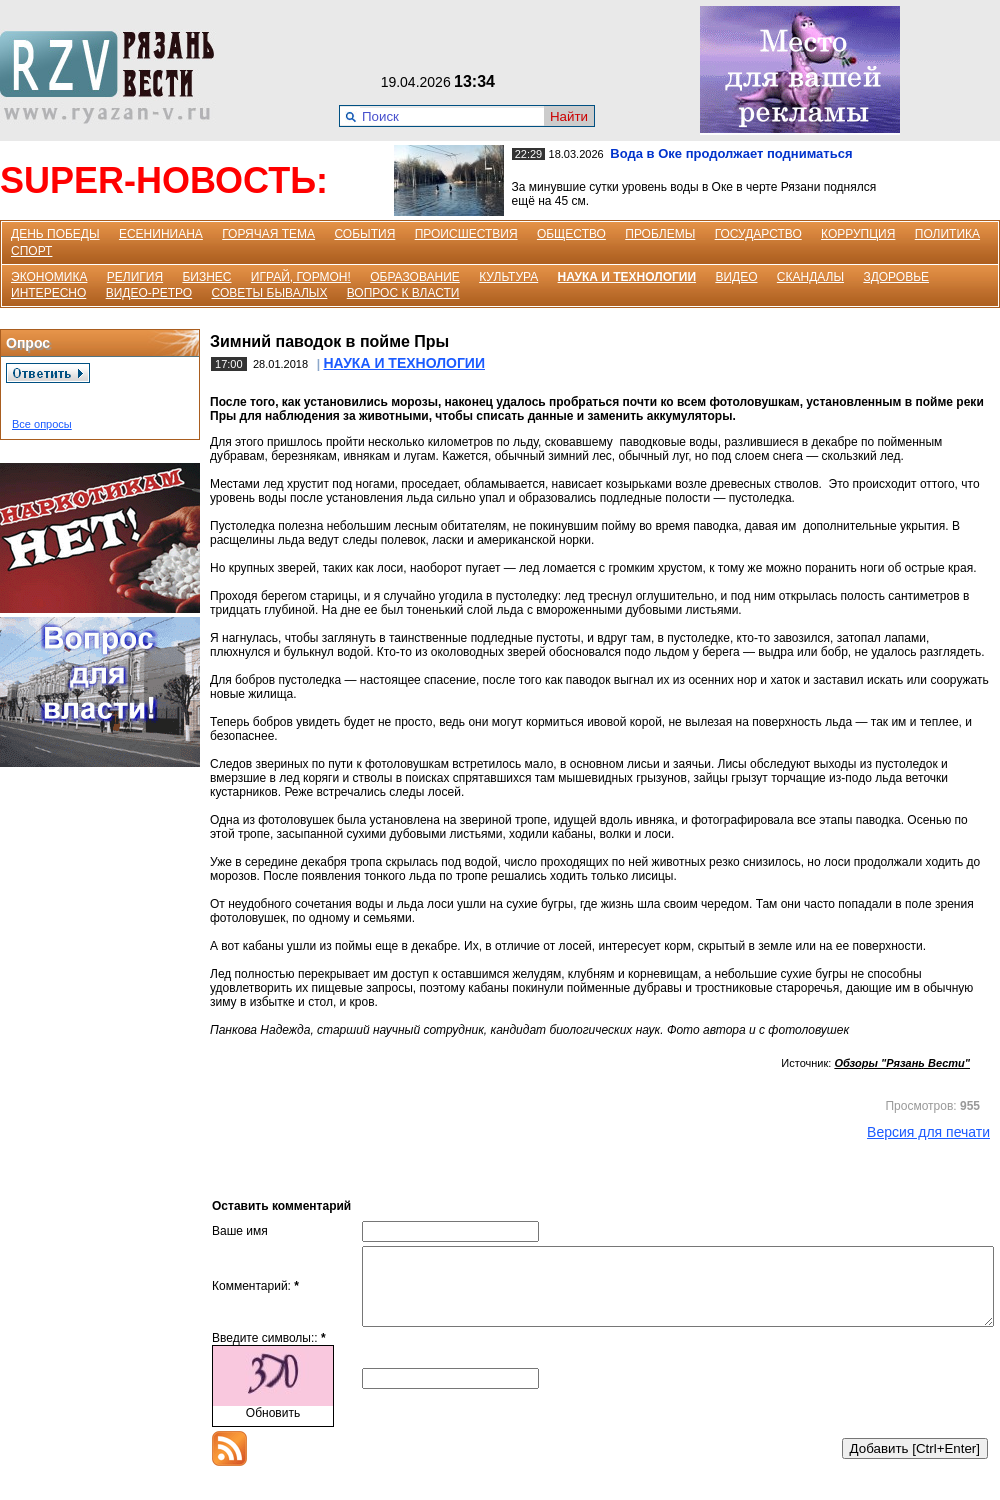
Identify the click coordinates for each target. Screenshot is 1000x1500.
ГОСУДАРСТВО (758, 234)
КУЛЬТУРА (508, 277)
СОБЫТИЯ (364, 234)
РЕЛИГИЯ (135, 277)
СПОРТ (31, 251)
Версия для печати (928, 1132)
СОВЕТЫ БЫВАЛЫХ (270, 293)
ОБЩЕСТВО (571, 234)
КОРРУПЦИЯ (858, 234)
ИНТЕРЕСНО (48, 293)
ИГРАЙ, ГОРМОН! (301, 277)
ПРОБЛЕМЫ (660, 234)
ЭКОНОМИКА (49, 277)
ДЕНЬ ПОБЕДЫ (55, 234)
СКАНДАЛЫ (810, 277)
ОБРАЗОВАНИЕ (415, 277)
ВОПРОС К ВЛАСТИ (403, 293)
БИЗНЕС (206, 277)
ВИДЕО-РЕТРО (149, 293)
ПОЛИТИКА (947, 234)
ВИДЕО (736, 277)
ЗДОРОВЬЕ (896, 277)
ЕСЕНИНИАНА (161, 234)
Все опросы (42, 424)
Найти (569, 116)
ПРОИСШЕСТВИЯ (466, 234)
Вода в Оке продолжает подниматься (731, 153)
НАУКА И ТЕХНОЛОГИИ (627, 277)
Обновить (273, 1428)
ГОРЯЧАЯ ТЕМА (268, 234)
